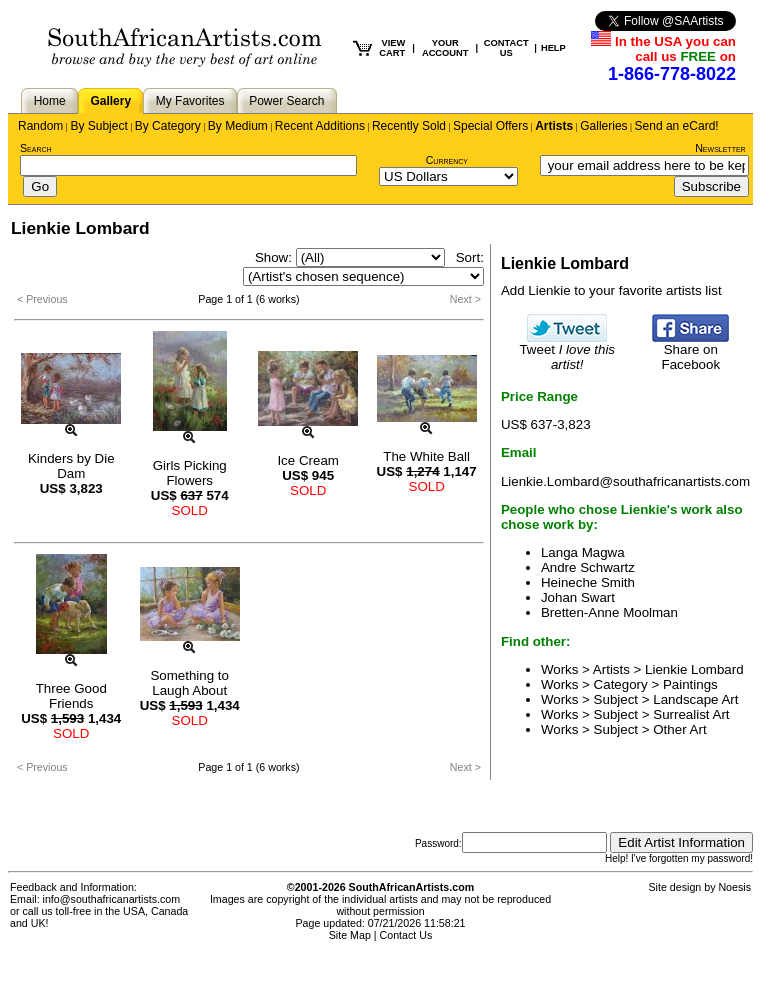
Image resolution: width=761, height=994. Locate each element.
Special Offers (490, 126)
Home (50, 101)
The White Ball (426, 456)
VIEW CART (392, 48)
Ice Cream (307, 460)
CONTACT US (506, 48)
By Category (168, 126)
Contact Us (406, 935)
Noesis (734, 887)
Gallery (110, 101)
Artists (554, 126)
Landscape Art (695, 699)
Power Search (286, 101)
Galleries (603, 126)
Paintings (690, 684)
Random (40, 126)
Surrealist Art (691, 714)
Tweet (567, 351)
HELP (553, 48)
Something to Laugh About (189, 683)
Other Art (679, 729)
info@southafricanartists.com (112, 899)
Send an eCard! (677, 126)
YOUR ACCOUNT (445, 48)
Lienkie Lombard (694, 669)
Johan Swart (578, 597)
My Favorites (190, 101)
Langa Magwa (583, 552)
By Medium (238, 126)
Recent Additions (320, 126)
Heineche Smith (588, 582)
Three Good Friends (71, 696)
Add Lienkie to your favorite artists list (611, 290)
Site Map (350, 935)
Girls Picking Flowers (190, 473)
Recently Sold (409, 126)
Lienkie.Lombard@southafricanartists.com (625, 481)
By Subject (98, 126)
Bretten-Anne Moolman (609, 612)
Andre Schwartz (588, 567)
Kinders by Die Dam (71, 466)
